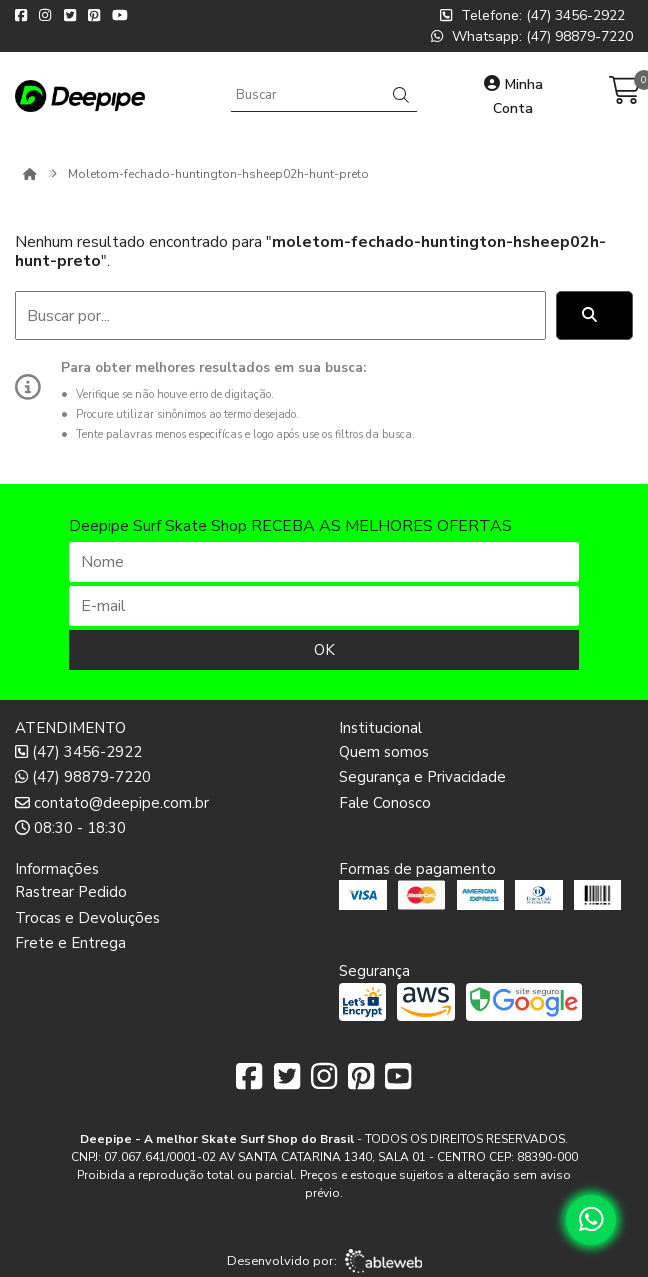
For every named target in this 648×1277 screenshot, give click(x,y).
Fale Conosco (385, 803)
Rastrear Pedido (71, 892)
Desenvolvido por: (324, 1261)
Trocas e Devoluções (87, 918)
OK (324, 650)
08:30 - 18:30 (70, 828)
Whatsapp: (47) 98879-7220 (532, 36)
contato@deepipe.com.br (112, 803)
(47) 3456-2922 (78, 752)
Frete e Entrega (70, 943)
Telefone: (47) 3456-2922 (532, 15)
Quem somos (384, 752)
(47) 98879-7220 (83, 777)
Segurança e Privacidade (422, 777)
